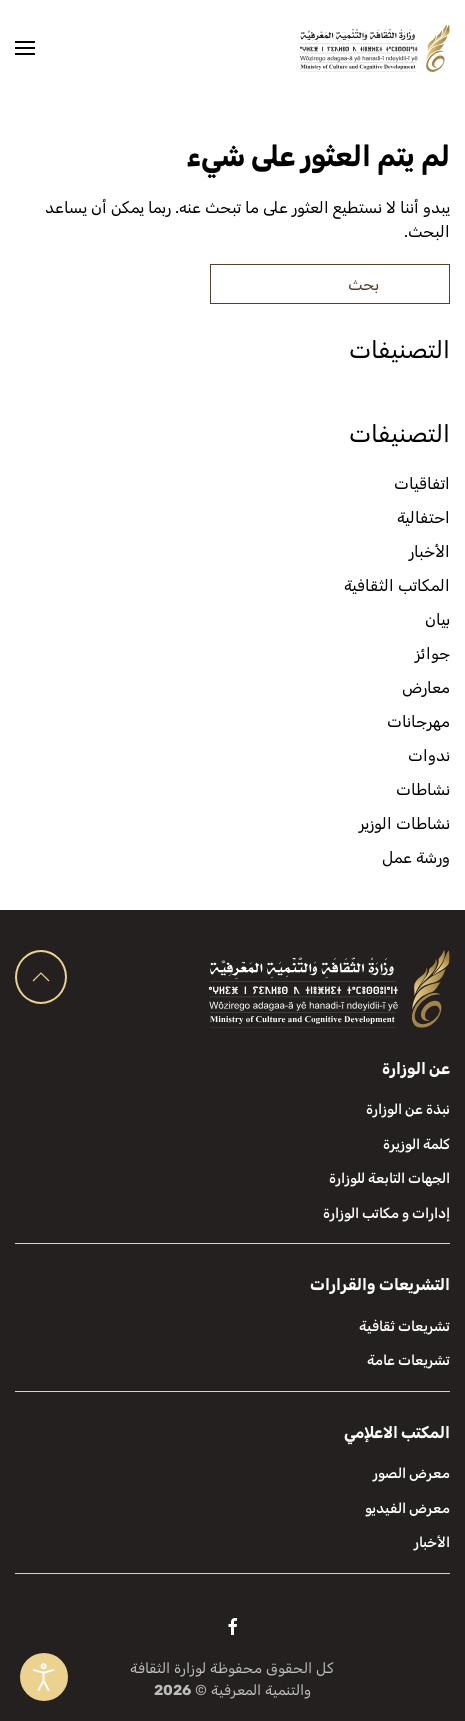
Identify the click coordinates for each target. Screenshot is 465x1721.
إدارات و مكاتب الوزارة (386, 1213)
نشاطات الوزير (404, 823)
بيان (437, 619)
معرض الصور (411, 1473)
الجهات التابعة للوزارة (389, 1178)
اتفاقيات (422, 483)
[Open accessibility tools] (44, 1677)
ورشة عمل (416, 857)
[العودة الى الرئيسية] (375, 48)
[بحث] (330, 284)
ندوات (429, 755)
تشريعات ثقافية (404, 1326)
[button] (25, 48)
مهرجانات (418, 721)
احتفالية (423, 517)
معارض (426, 687)
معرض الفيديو (407, 1508)
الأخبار (429, 551)
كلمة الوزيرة (416, 1144)
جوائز (432, 653)
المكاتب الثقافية (397, 585)
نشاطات (423, 789)
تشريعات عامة (408, 1360)
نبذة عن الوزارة (408, 1109)
